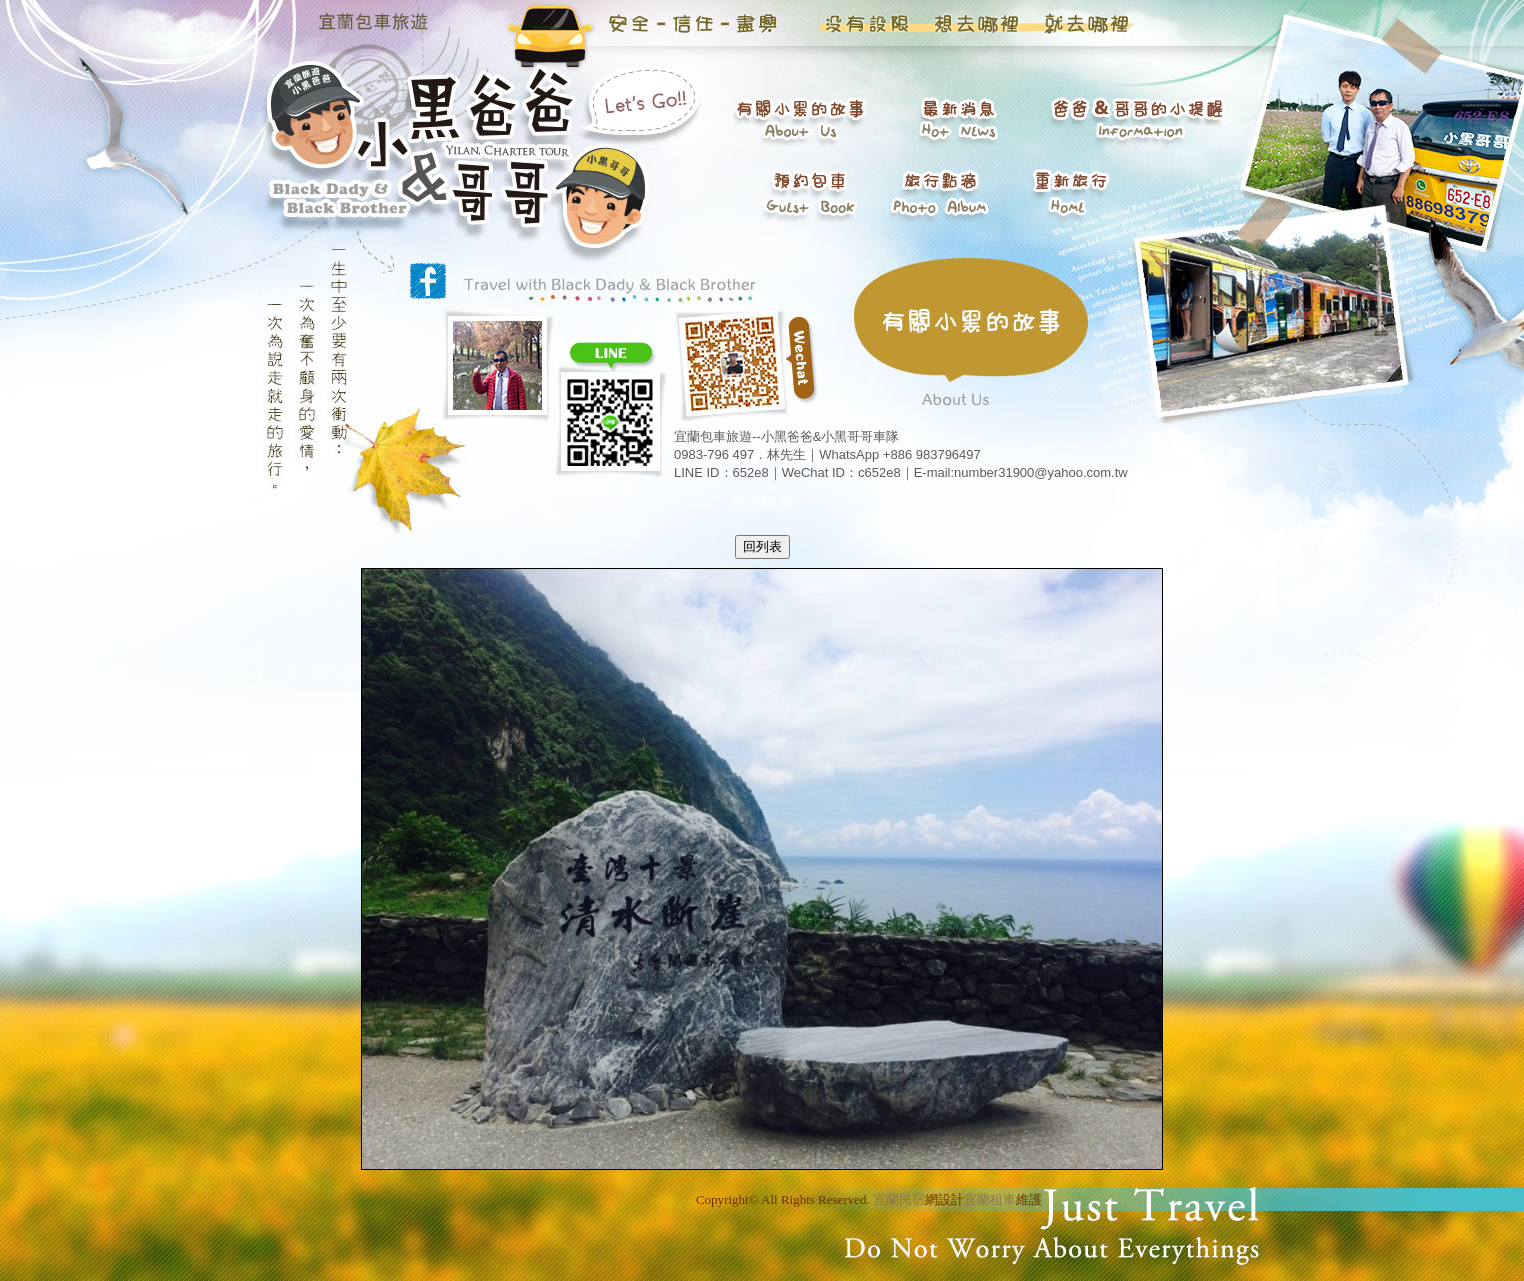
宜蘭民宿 (899, 1199)
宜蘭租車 (990, 1199)
